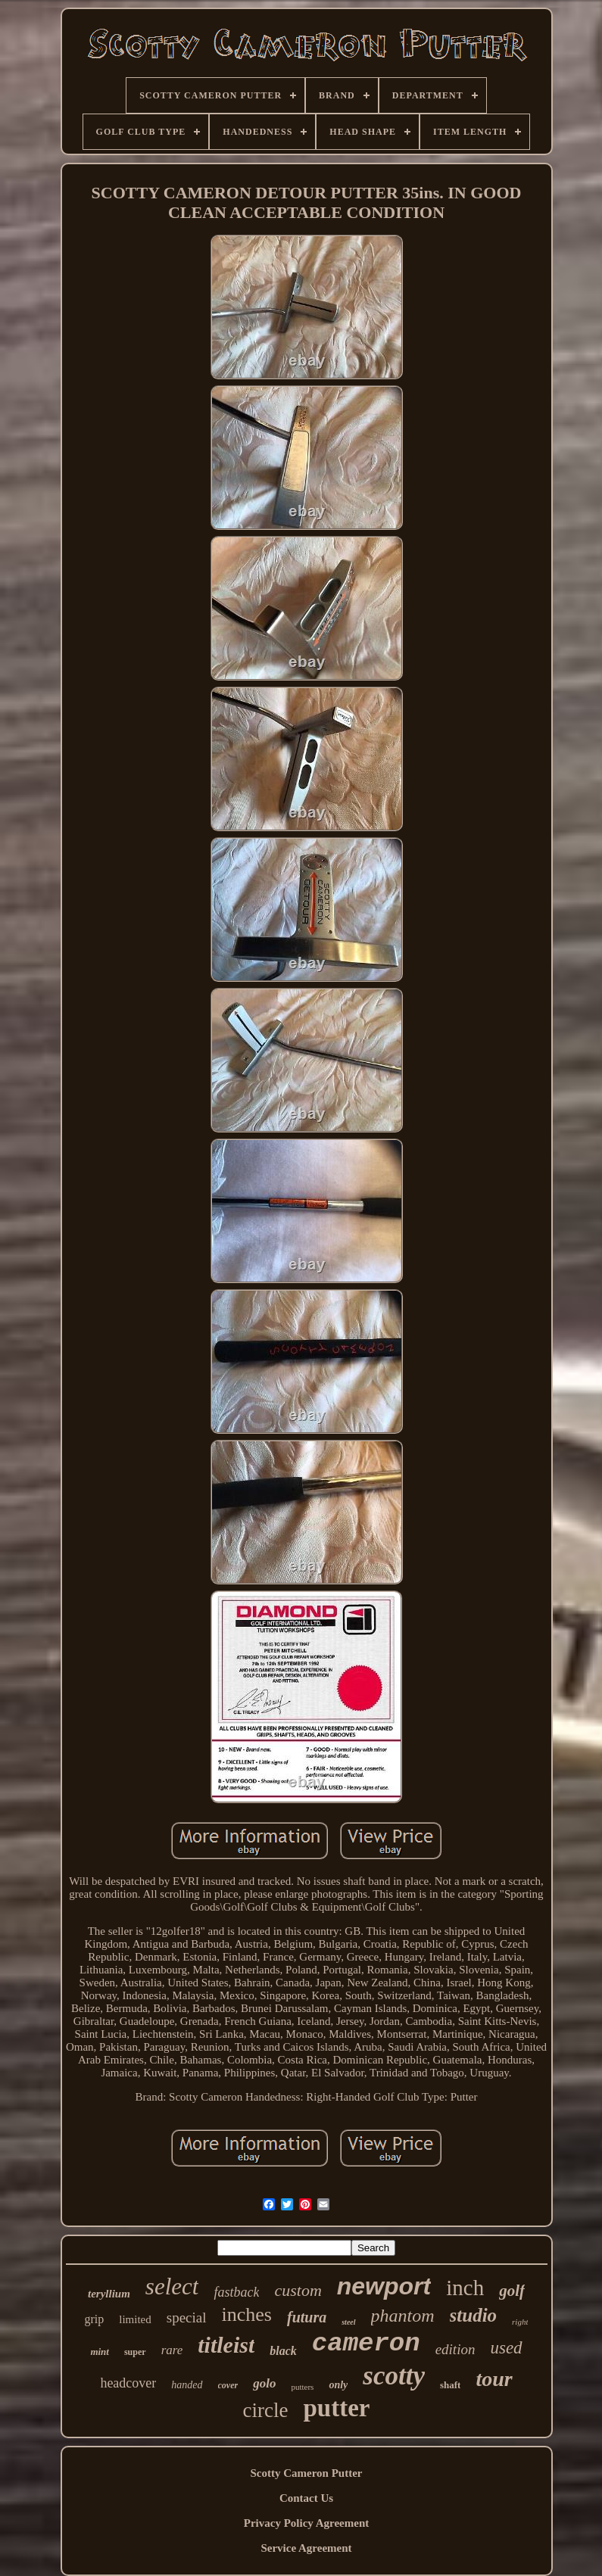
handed (186, 2385)
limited (135, 2319)
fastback (236, 2292)
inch (465, 2287)
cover (228, 2385)
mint (99, 2351)
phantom (403, 2315)
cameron (366, 2343)
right (520, 2321)
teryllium (109, 2294)
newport (384, 2286)
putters (302, 2386)
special (187, 2317)
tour (494, 2379)
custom (297, 2290)
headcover (128, 2383)
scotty (394, 2376)
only (338, 2385)
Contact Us (306, 2498)
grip (94, 2319)
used (506, 2347)
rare (172, 2350)
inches (247, 2314)
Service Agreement (305, 2548)
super (135, 2352)
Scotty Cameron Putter (306, 2473)
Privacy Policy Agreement (307, 2523)
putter (336, 2408)
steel (348, 2322)
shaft (450, 2385)
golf (512, 2291)
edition (455, 2349)
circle (266, 2410)
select (172, 2286)
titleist (226, 2344)
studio (474, 2315)
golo (264, 2383)
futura (306, 2317)
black (283, 2350)
